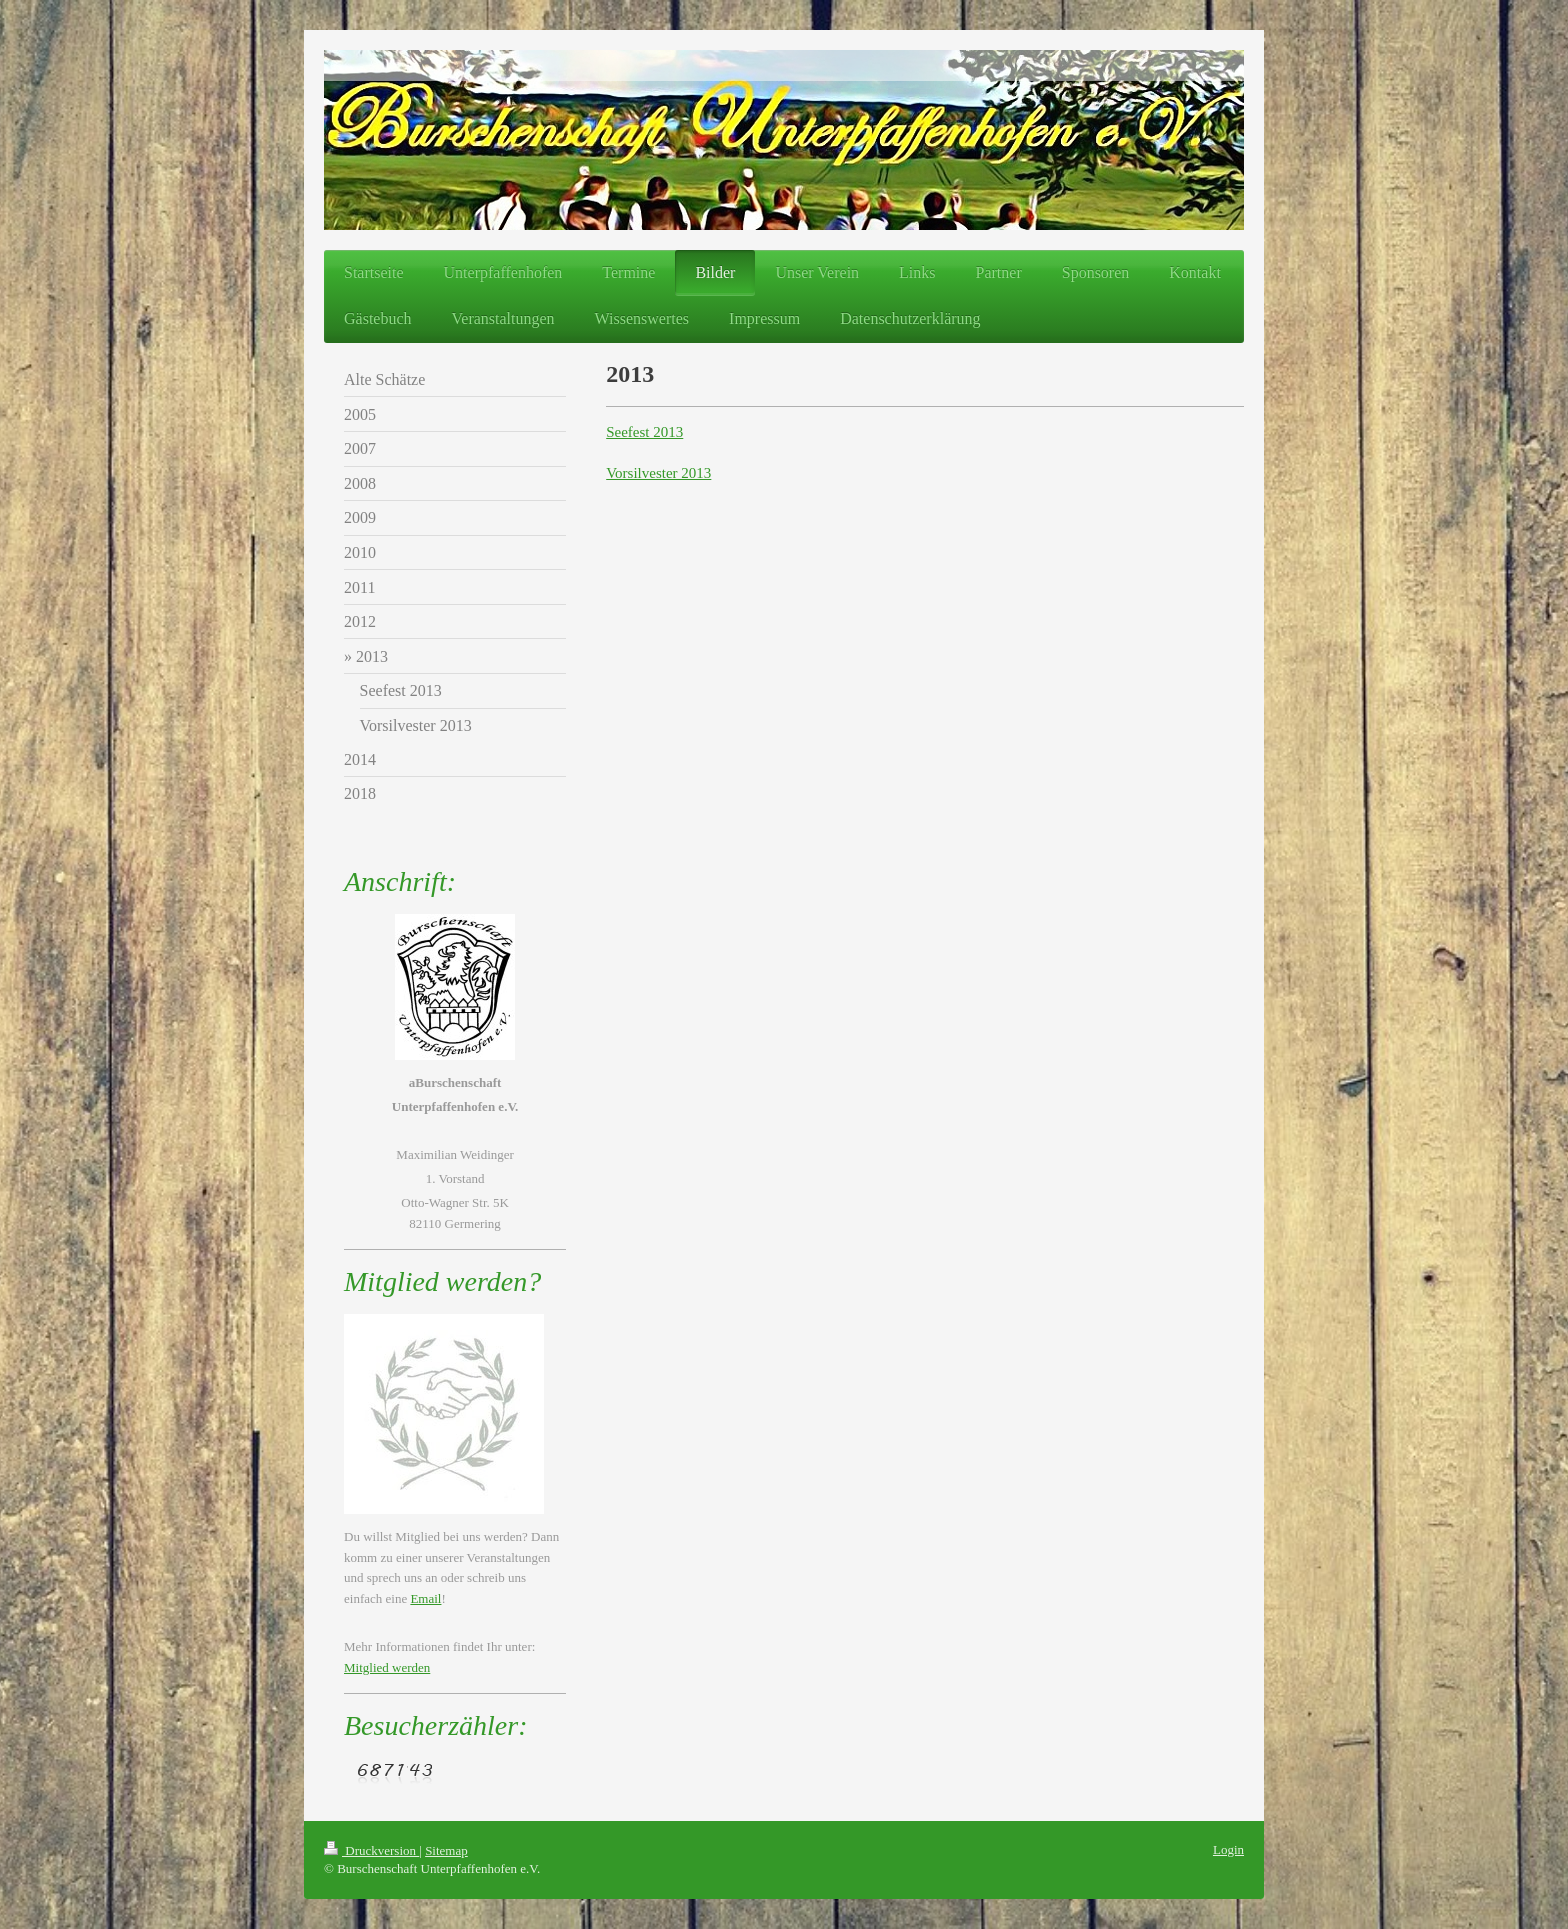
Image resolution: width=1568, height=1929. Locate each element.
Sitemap (446, 1850)
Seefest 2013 (644, 432)
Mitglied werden (387, 1667)
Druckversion (371, 1850)
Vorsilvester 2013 (658, 473)
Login (1228, 1849)
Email (425, 1598)
